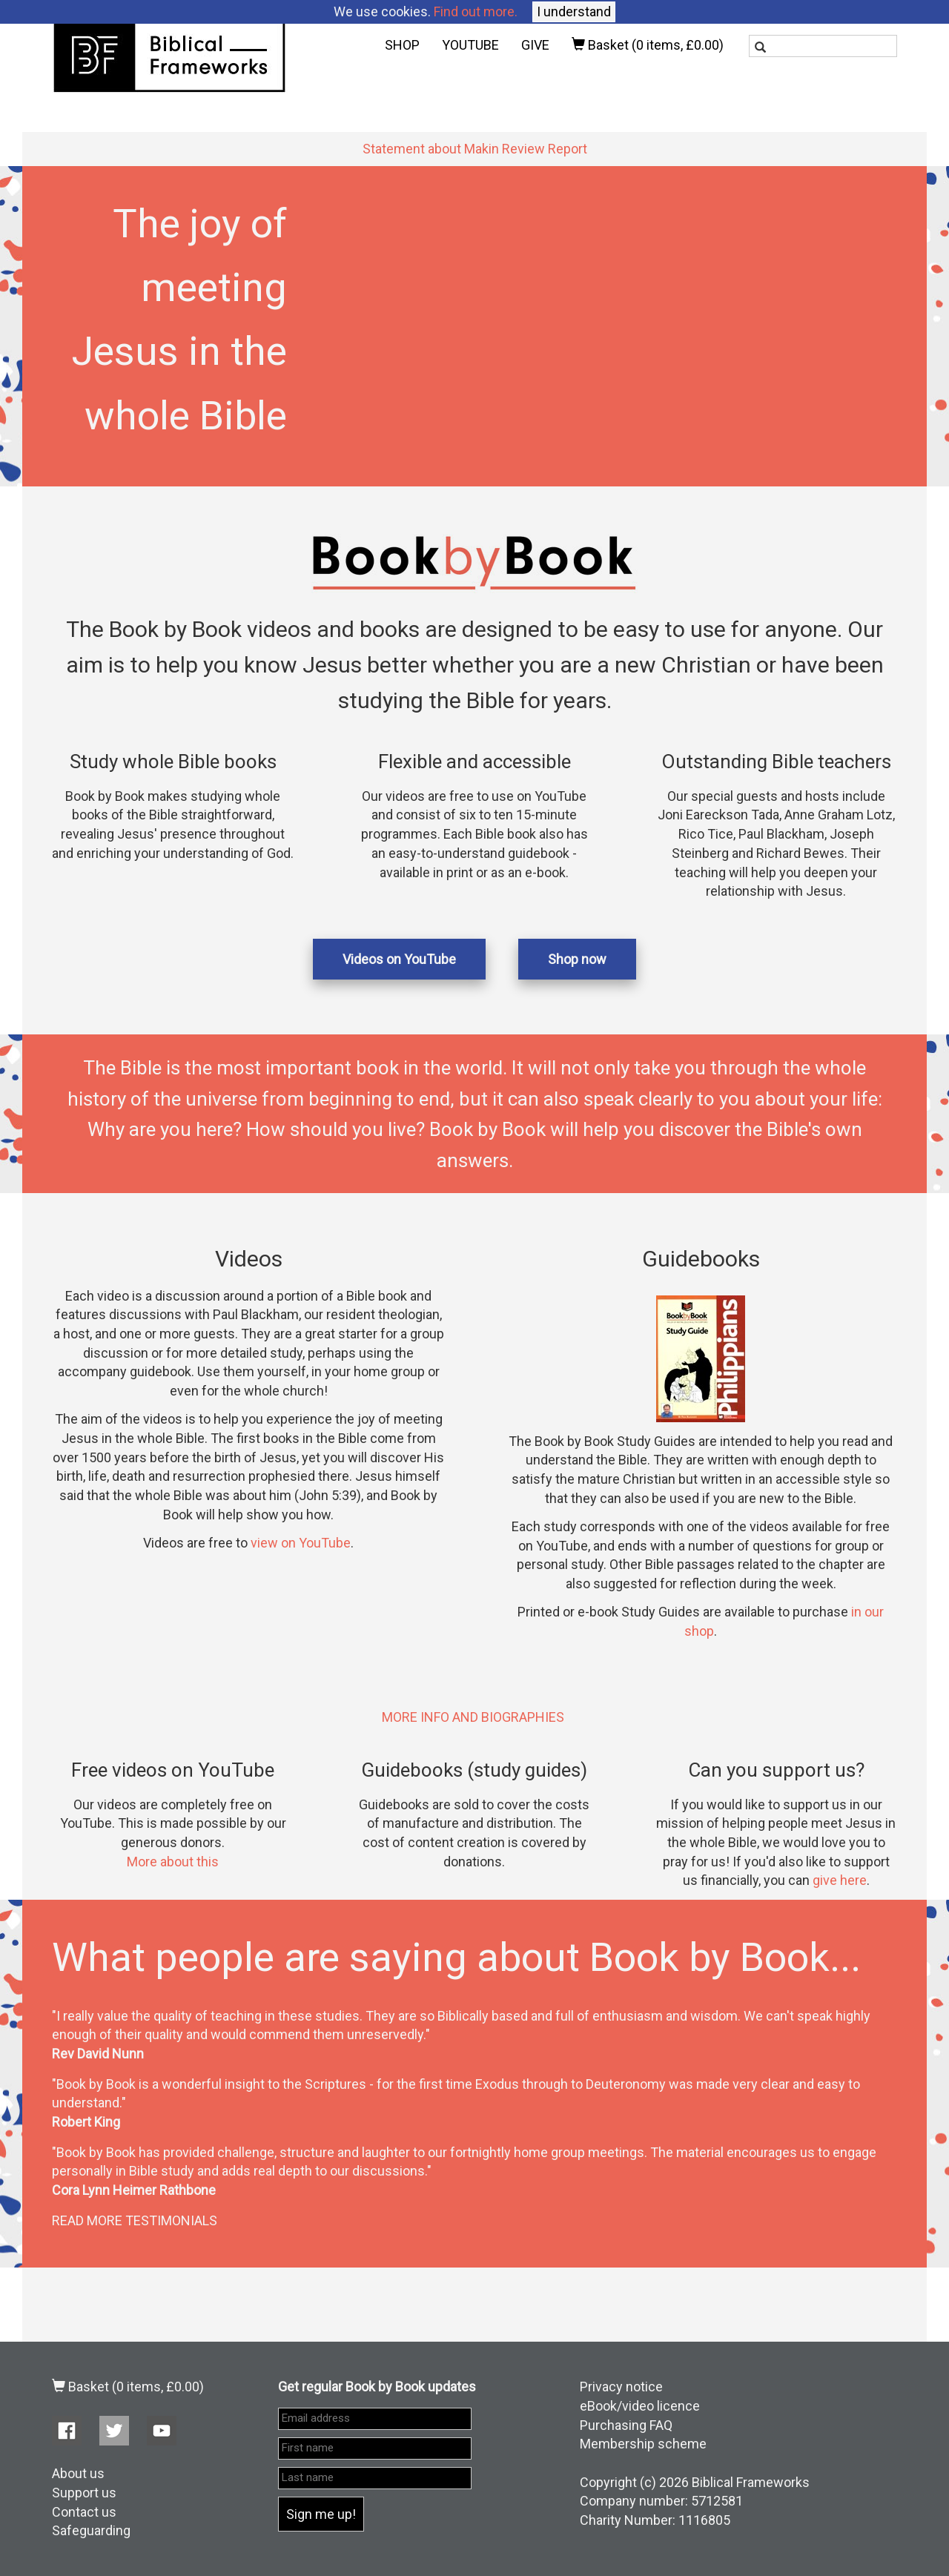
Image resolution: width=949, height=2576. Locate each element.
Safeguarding (91, 2530)
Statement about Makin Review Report (475, 148)
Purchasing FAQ (626, 2425)
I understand (574, 11)
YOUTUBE (470, 45)
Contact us (84, 2512)
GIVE (535, 45)
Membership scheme (643, 2443)
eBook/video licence (640, 2406)
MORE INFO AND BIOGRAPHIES (473, 1717)
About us (78, 2473)
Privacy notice (621, 2386)
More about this (173, 1861)
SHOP (402, 45)
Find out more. (476, 11)
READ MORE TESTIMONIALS (134, 2220)
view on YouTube (301, 1542)
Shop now (577, 959)
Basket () (648, 45)
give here (840, 1880)
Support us (84, 2492)
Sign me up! (321, 2514)
